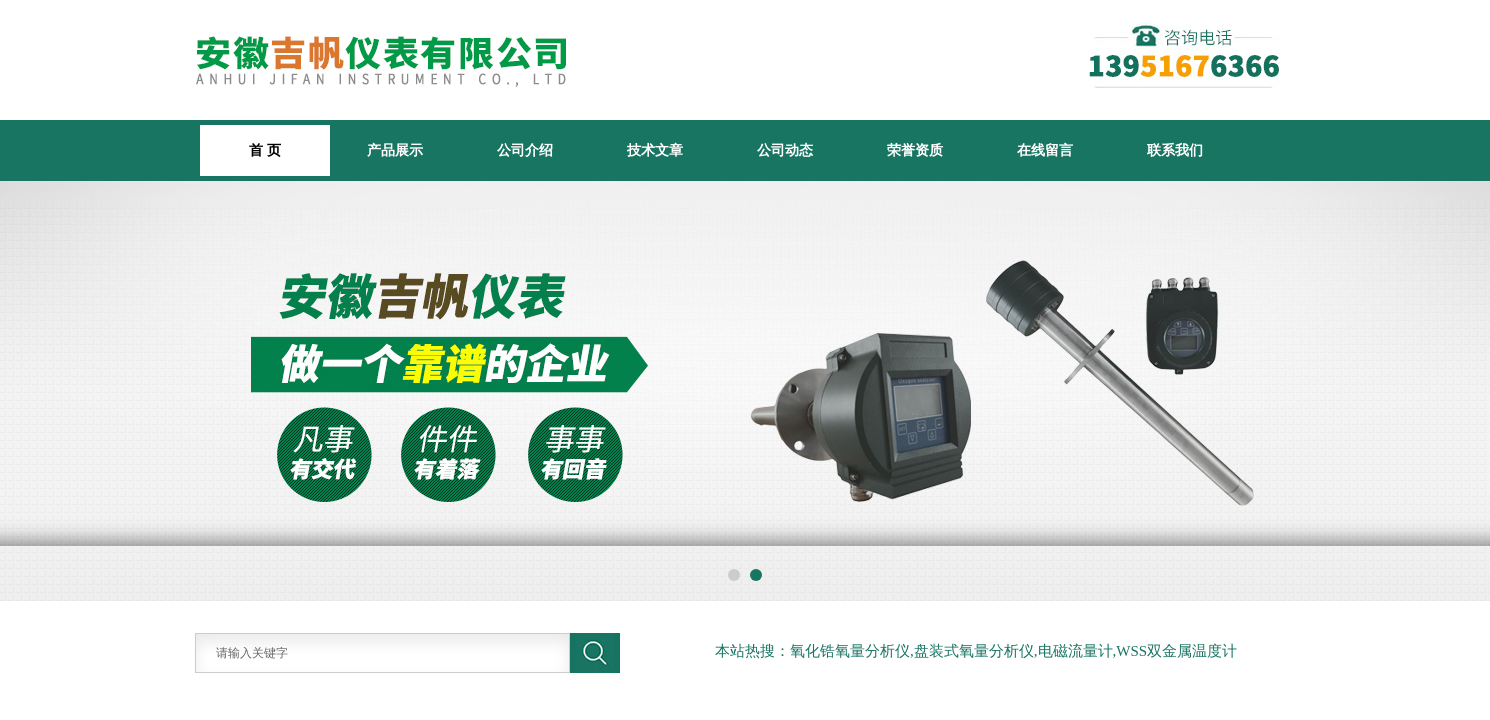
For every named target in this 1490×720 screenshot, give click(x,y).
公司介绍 (525, 150)
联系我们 (1175, 150)
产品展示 (395, 150)
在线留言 (1045, 150)
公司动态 (785, 150)
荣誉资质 (915, 150)
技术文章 (655, 150)
